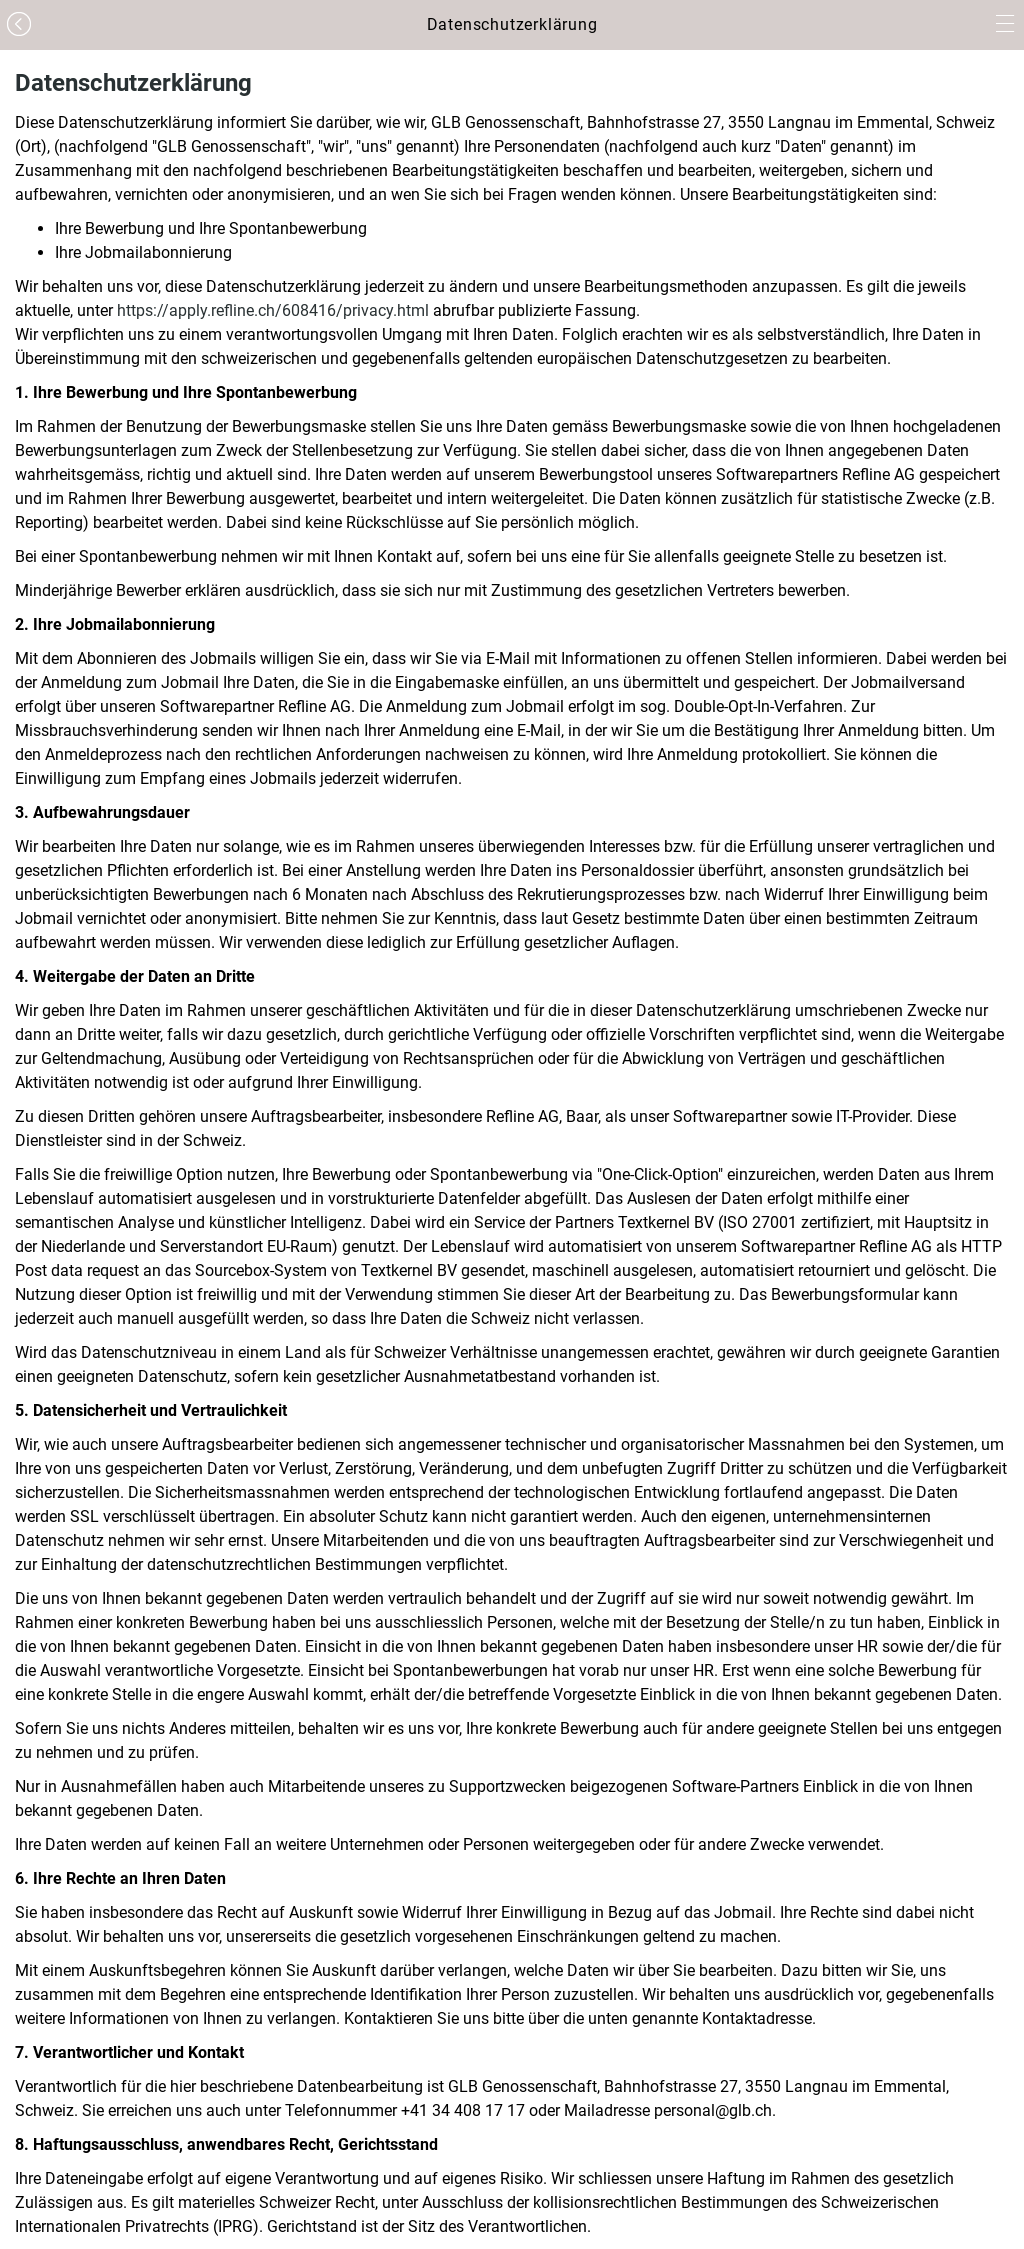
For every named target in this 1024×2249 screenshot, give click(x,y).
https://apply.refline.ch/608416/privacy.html (273, 310)
